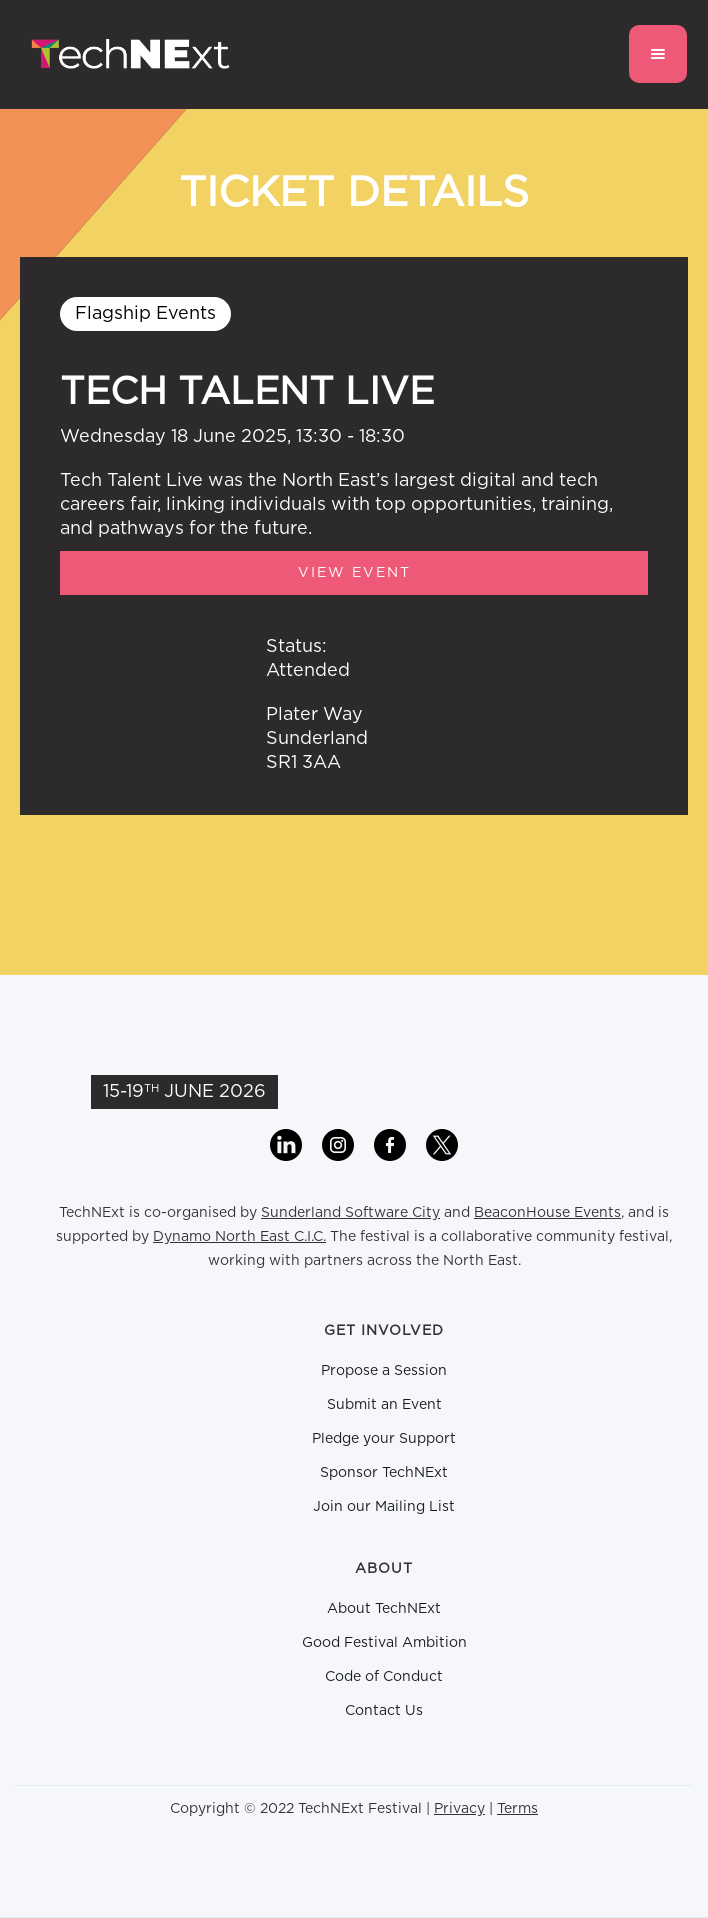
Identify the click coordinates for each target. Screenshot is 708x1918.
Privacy (459, 1809)
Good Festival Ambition (384, 1643)
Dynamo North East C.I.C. (239, 1237)
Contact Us (384, 1711)
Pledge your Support (384, 1439)
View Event (354, 573)
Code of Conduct (384, 1677)
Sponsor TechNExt (384, 1473)
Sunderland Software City (350, 1213)
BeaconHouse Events (547, 1213)
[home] (126, 54)
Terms (517, 1809)
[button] (658, 54)
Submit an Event (384, 1405)
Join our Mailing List (384, 1507)
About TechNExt (384, 1609)
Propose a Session (384, 1371)
